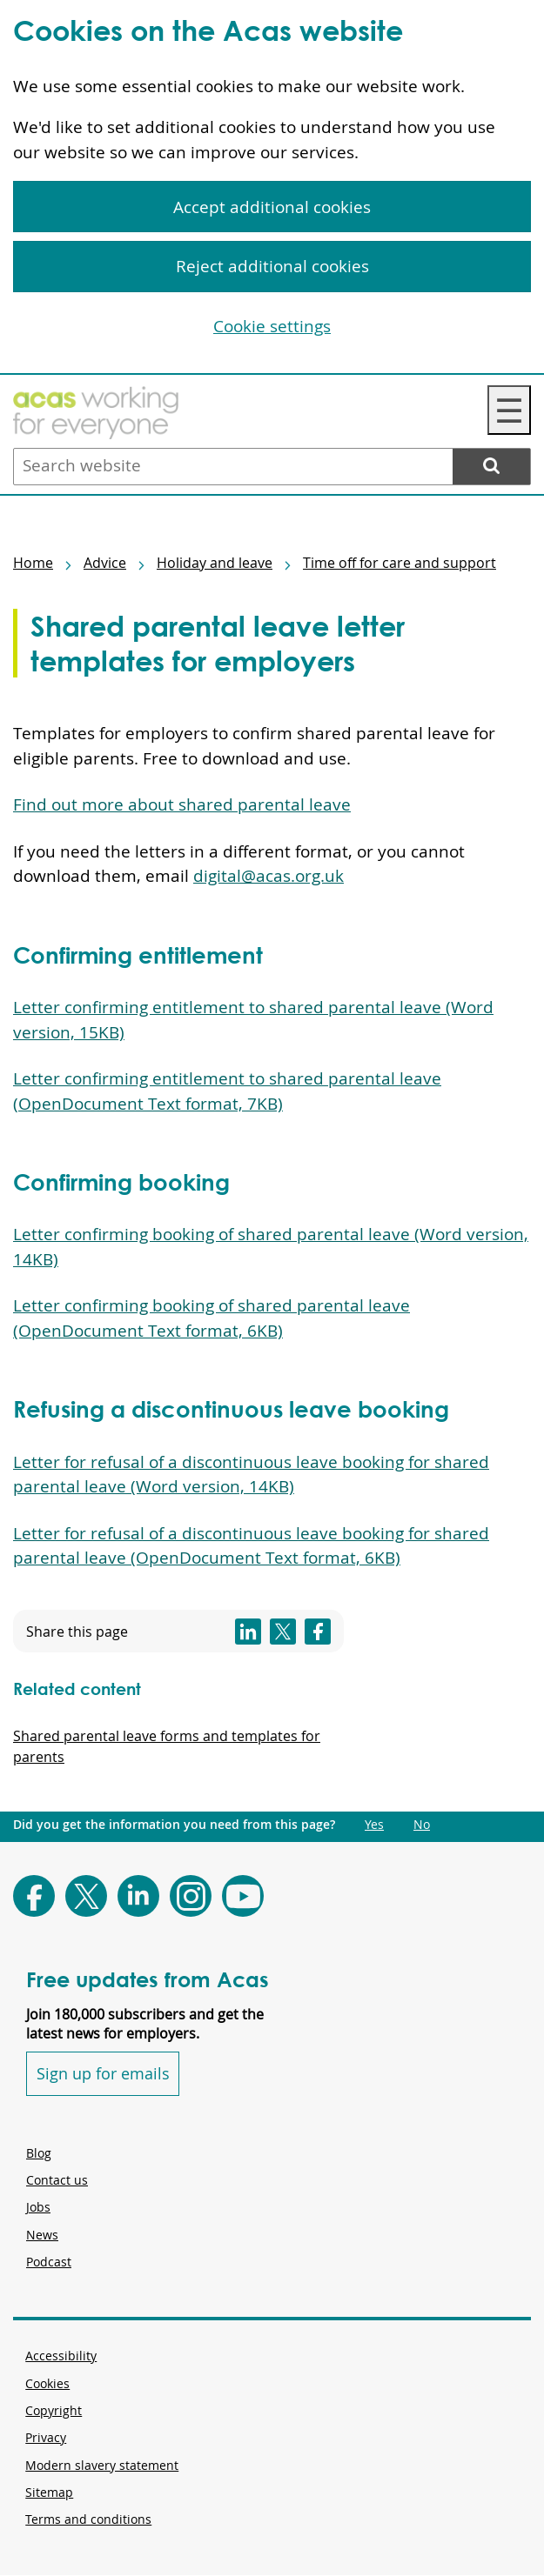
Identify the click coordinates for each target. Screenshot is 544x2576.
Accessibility (61, 2355)
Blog (38, 2153)
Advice (105, 562)
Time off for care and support (399, 562)
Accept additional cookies (272, 207)
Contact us (57, 2180)
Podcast (48, 2261)
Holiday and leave (214, 562)
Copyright (53, 2410)
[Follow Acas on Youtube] (243, 1896)
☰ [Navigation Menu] (509, 410)
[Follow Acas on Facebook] (34, 1896)
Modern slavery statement (101, 2465)
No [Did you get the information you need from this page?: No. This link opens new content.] (421, 1824)
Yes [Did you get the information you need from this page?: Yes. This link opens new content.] (374, 1824)
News (42, 2234)
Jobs (38, 2207)
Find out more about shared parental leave (182, 804)
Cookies (47, 2383)
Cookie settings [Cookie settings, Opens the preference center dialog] (272, 326)
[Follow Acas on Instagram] (191, 1896)
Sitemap (49, 2492)
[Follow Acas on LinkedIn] (138, 1896)
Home (33, 562)
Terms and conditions (88, 2519)
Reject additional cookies (272, 266)
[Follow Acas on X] (86, 1896)
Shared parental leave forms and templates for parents (166, 1746)
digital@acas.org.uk (268, 875)
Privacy (45, 2437)
